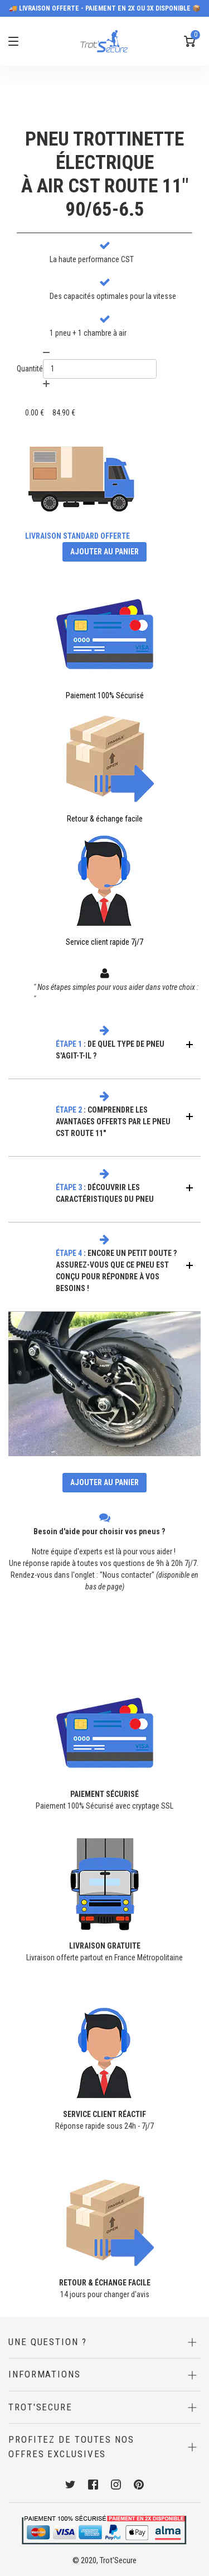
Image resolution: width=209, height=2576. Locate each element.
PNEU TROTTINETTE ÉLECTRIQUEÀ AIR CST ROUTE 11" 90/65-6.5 (104, 174)
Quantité (30, 368)
